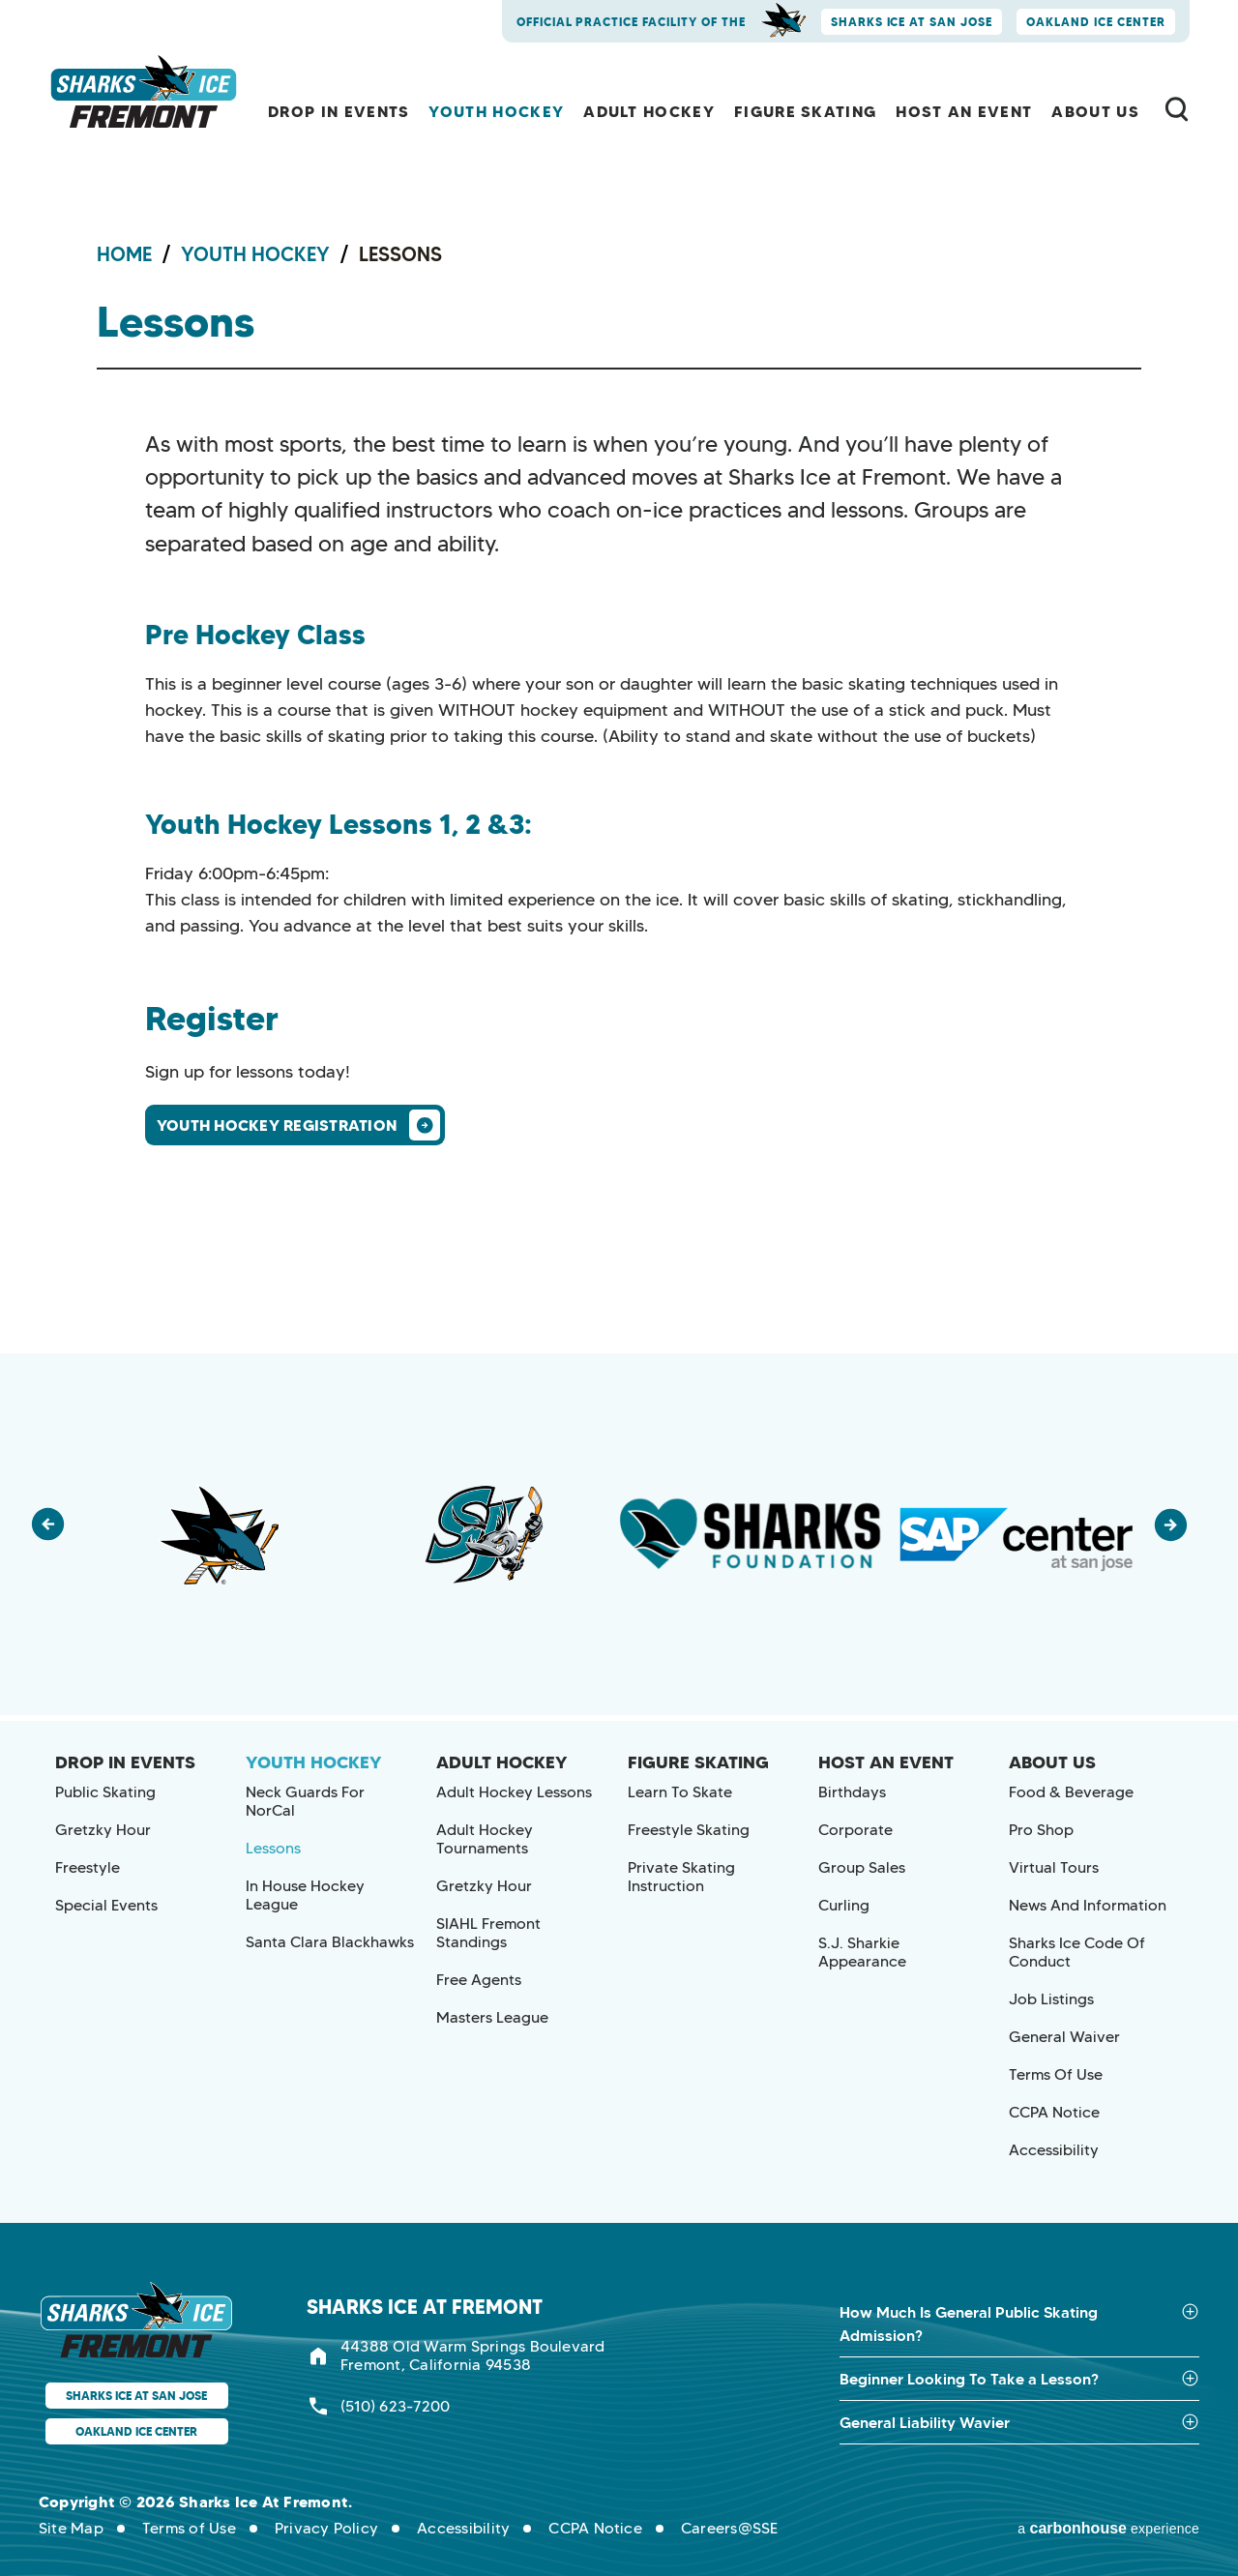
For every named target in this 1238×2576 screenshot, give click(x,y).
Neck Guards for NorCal (305, 1801)
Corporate (855, 1830)
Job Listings (1051, 1999)
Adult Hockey (649, 111)
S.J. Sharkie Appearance (862, 1952)
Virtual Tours (1054, 1867)
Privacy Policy (326, 2528)
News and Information (1087, 1905)
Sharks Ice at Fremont (146, 92)
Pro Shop (1041, 1830)
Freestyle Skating (689, 1830)
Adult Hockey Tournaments (484, 1839)
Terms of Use (1056, 2074)
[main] (619, 676)
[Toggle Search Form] (1177, 109)
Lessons (273, 1848)
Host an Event (964, 111)
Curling (844, 1905)
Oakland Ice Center (1095, 22)
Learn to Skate (680, 1792)
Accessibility (1054, 2150)
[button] (58, 1534)
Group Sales (861, 1867)
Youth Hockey (496, 111)
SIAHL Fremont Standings (488, 1932)
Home (124, 254)
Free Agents (478, 1979)
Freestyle (87, 1867)
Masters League (492, 2017)
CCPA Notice (1054, 2112)
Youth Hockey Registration (277, 1125)
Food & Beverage (1071, 1792)
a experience (1108, 2526)
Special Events (106, 1905)
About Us (1095, 111)
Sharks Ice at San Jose (912, 22)
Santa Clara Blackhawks (330, 1942)
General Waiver (1064, 2037)
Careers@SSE (730, 2528)
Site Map (71, 2528)
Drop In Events (338, 111)
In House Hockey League (305, 1895)
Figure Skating (805, 111)
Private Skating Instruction (681, 1876)
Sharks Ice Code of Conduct (1077, 1952)
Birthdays (852, 1792)
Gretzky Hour (103, 1830)
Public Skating (105, 1792)
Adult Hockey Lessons (514, 1792)
